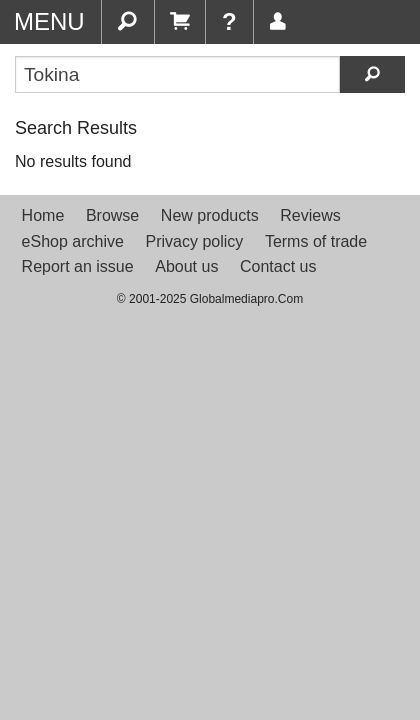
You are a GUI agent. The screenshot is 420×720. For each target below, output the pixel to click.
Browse (112, 215)
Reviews (310, 215)
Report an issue (78, 266)
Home (43, 215)
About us (186, 266)
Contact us (278, 266)
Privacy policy (194, 241)
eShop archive (73, 241)
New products (210, 215)
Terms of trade (316, 241)
